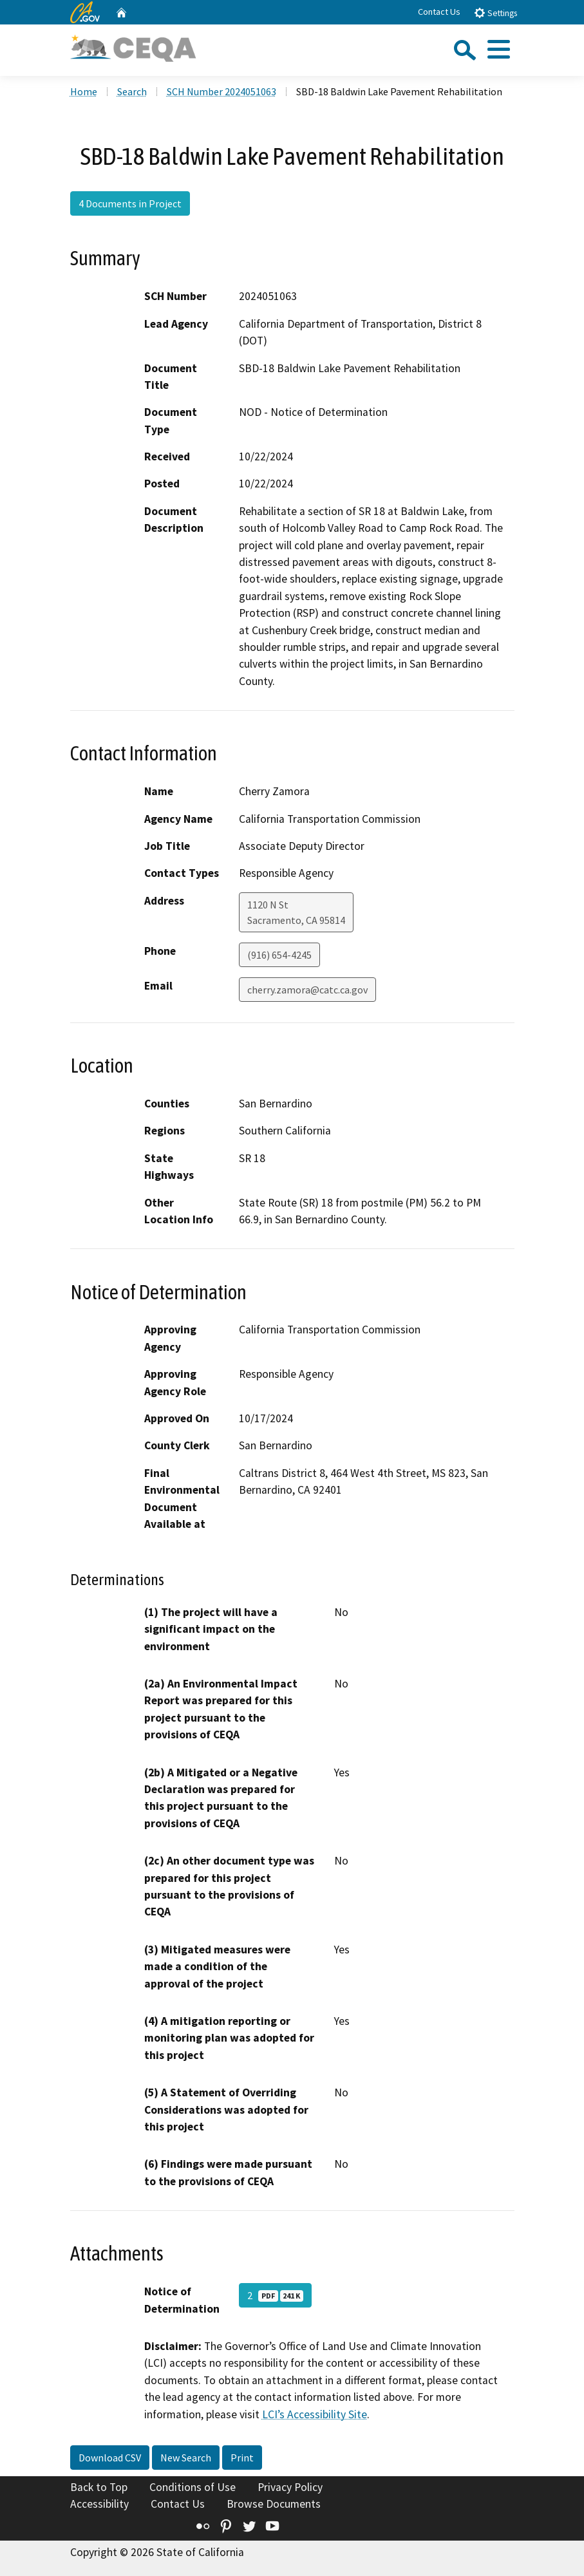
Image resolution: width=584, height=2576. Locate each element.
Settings (495, 12)
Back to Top (98, 2487)
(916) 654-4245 (279, 954)
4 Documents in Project (130, 203)
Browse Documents (274, 2504)
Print (242, 2457)
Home (83, 91)
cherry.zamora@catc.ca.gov (307, 989)
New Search (185, 2457)
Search (132, 91)
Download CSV (110, 2457)
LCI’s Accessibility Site (314, 2414)
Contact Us (439, 11)
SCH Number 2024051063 (221, 91)
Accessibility (99, 2504)
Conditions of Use (192, 2487)
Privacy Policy (290, 2487)
